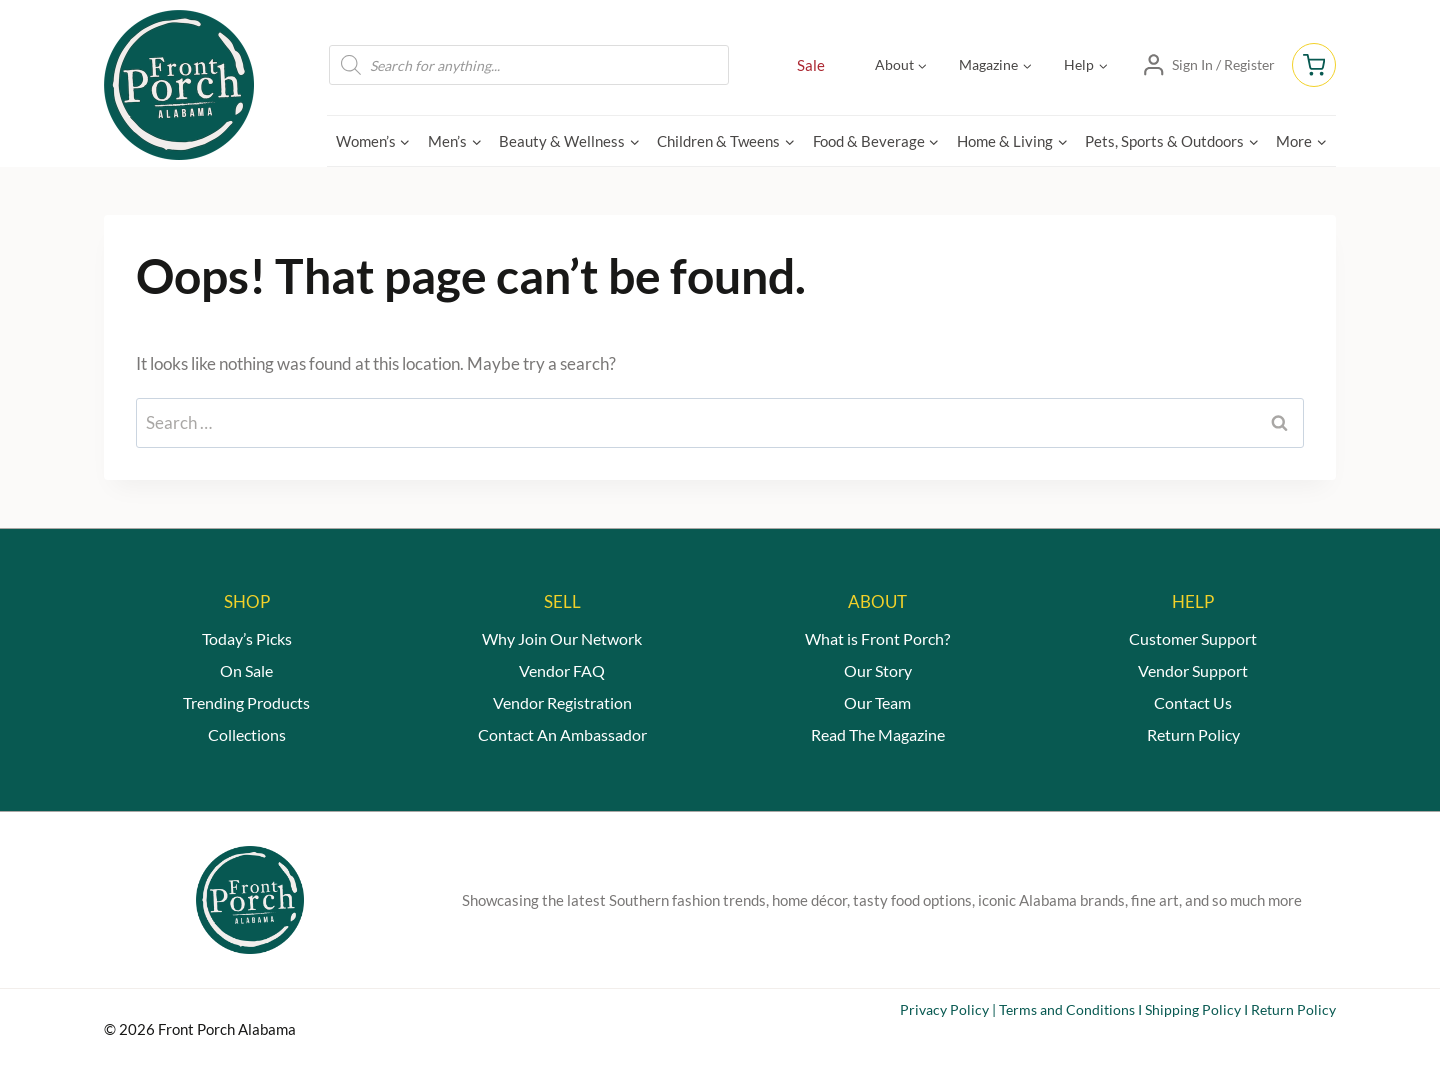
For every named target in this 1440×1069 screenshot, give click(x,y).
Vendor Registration (562, 702)
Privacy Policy (944, 1009)
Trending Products (246, 702)
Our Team (877, 702)
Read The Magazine (878, 734)
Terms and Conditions (1067, 1009)
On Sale (246, 670)
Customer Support (1193, 638)
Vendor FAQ (562, 670)
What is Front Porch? (877, 638)
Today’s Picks (247, 638)
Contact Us (1193, 702)
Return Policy (1193, 734)
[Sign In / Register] (1208, 65)
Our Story (878, 670)
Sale (811, 65)
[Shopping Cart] (1314, 65)
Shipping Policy (1193, 1009)
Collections (247, 734)
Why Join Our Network (562, 638)
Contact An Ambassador (562, 734)
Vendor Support (1193, 670)
